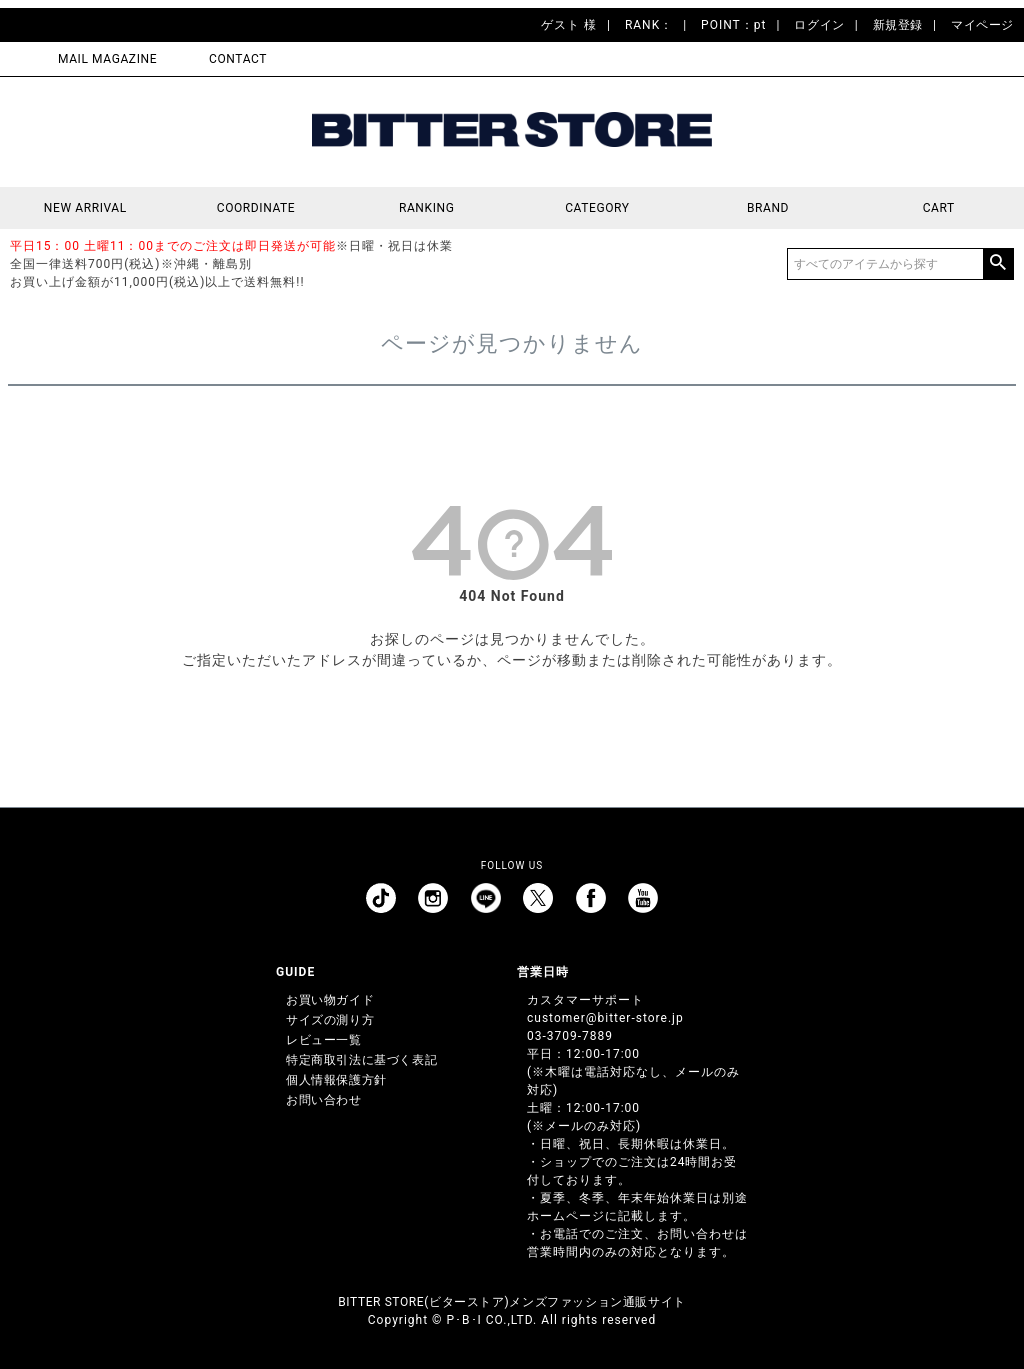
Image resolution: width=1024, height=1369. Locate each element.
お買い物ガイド (330, 1000)
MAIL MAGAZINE (107, 59)
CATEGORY (597, 208)
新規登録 (898, 25)
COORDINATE (256, 208)
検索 (998, 264)
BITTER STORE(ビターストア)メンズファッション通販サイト (511, 1302)
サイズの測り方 (330, 1020)
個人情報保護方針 (336, 1080)
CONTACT (238, 59)
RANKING (427, 208)
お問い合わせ (324, 1100)
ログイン (819, 25)
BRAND (768, 208)
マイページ (982, 25)
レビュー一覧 (324, 1040)
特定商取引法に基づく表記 (361, 1060)
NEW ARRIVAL (85, 208)
